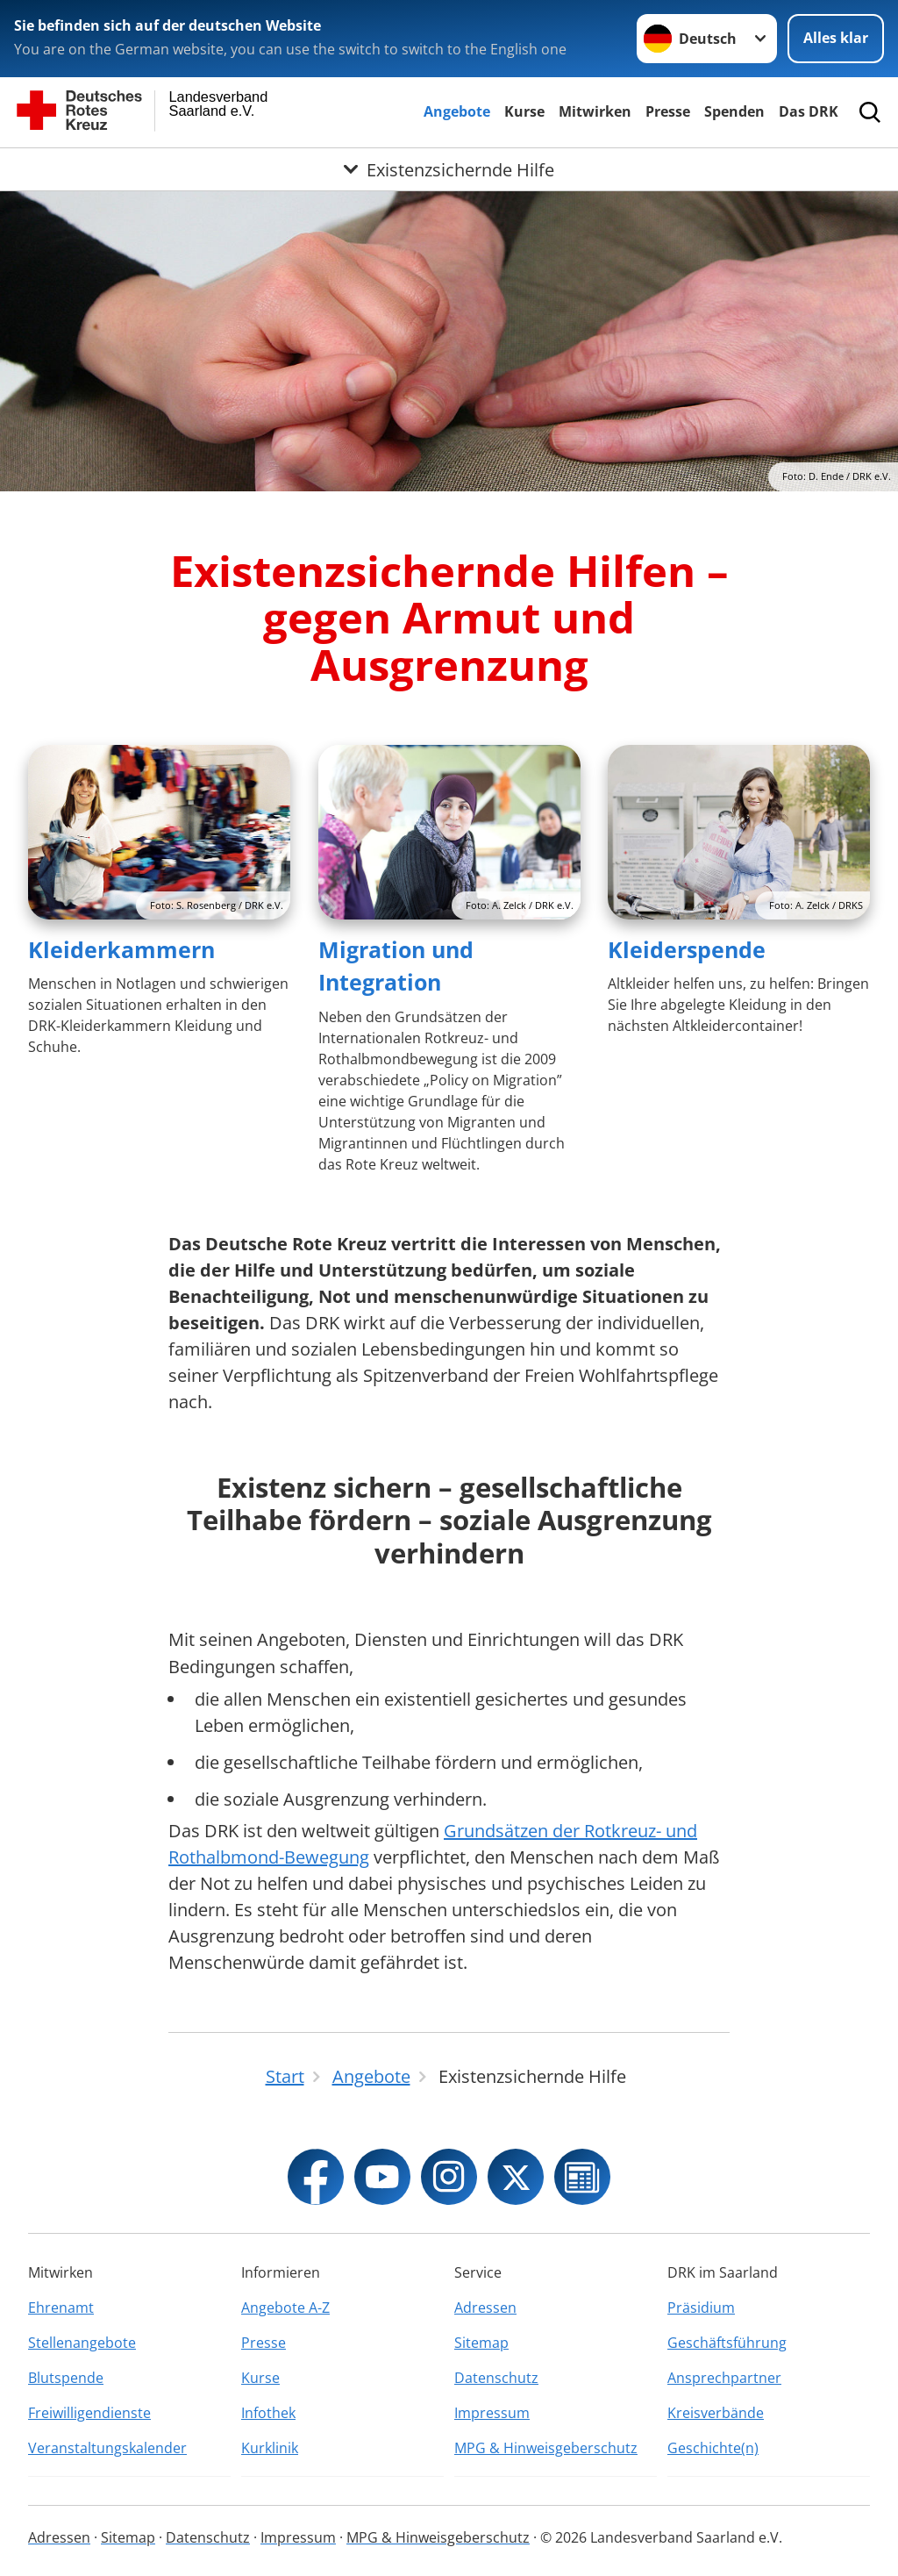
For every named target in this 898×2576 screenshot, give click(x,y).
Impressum (492, 2412)
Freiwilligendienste (89, 2412)
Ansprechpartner (724, 2377)
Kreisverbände (715, 2412)
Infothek (268, 2412)
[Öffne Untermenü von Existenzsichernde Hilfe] (449, 169)
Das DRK (808, 111)
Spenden (734, 111)
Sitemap (481, 2342)
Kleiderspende (687, 949)
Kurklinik (269, 2448)
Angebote (457, 111)
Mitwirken (595, 111)
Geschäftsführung (727, 2342)
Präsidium (701, 2307)
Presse (667, 111)
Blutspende (65, 2377)
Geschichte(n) (713, 2448)
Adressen (485, 2307)
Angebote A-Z (285, 2307)
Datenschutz (496, 2377)
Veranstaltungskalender (107, 2448)
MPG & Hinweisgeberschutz (546, 2448)
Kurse (524, 111)
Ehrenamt (61, 2307)
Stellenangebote (82, 2342)
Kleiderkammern (121, 949)
